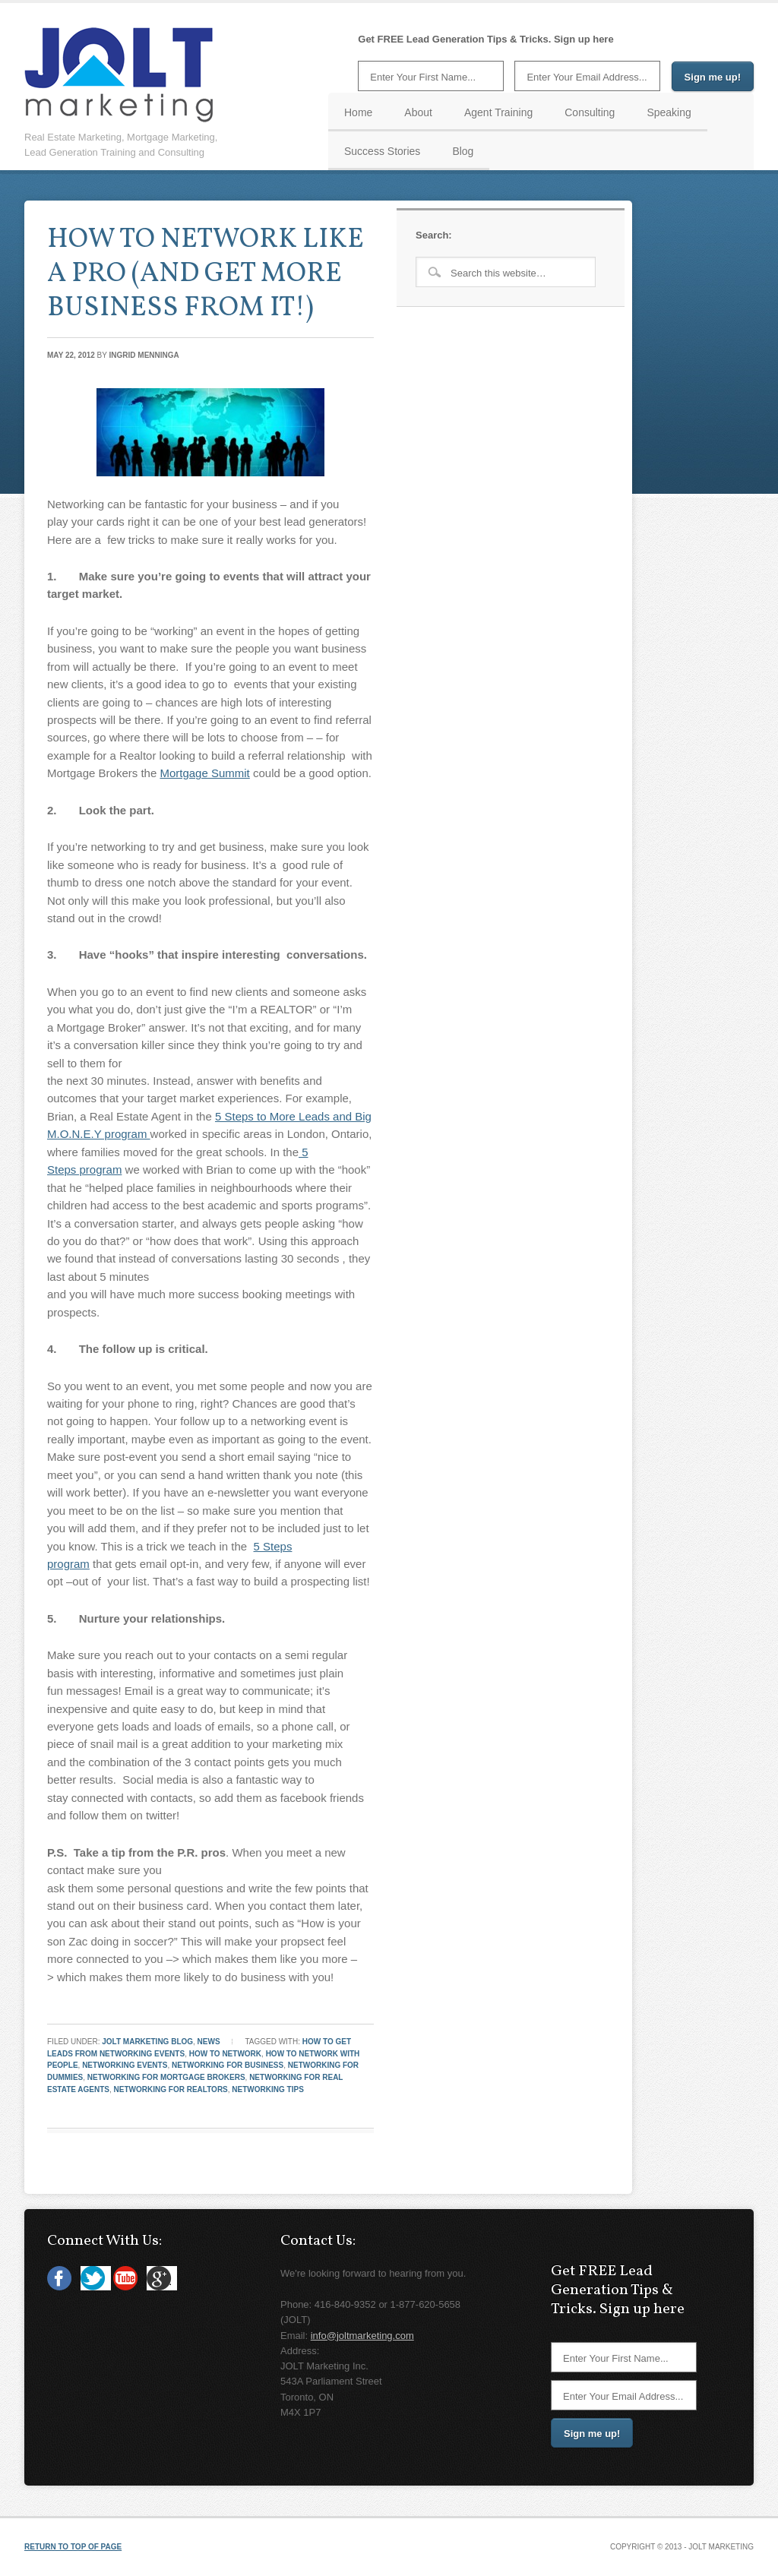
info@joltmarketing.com (362, 2335)
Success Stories (382, 151)
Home (358, 112)
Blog (462, 151)
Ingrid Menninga (144, 355)
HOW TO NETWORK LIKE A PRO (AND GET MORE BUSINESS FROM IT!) (205, 274)
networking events (124, 2065)
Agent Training (498, 112)
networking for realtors (171, 2089)
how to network (225, 2054)
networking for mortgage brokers (166, 2077)
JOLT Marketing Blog (147, 2041)
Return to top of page (73, 2547)
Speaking (669, 112)
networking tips (267, 2089)
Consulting (590, 112)
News (209, 2041)
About (418, 112)
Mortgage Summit (204, 772)
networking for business (227, 2065)
